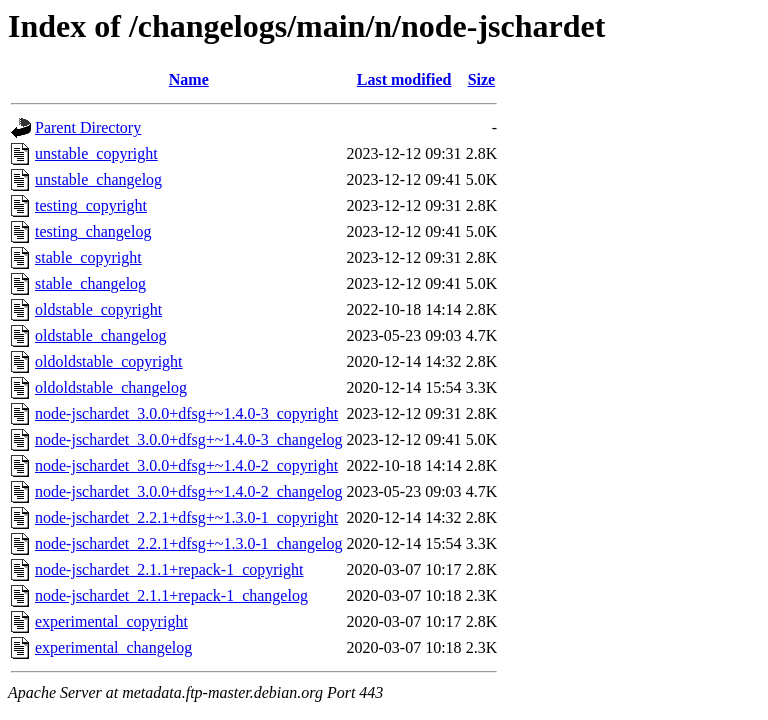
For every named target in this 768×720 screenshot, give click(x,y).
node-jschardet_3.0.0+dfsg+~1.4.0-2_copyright (186, 465)
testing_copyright (91, 205)
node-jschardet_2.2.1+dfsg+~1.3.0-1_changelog (189, 543)
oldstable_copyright (98, 309)
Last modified (404, 79)
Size (482, 79)
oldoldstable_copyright (109, 361)
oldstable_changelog (101, 335)
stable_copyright (88, 257)
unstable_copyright (96, 153)
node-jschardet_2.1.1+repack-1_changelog (171, 595)
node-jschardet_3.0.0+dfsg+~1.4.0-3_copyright (186, 413)
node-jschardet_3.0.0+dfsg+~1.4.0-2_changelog (189, 491)
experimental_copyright (111, 621)
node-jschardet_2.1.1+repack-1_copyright (169, 569)
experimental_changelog (113, 647)
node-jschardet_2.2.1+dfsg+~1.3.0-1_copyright (186, 517)
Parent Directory (88, 127)
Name (189, 79)
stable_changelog (90, 283)
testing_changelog (93, 231)
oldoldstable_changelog (111, 387)
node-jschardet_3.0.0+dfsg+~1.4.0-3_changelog (189, 439)
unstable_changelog (98, 179)
